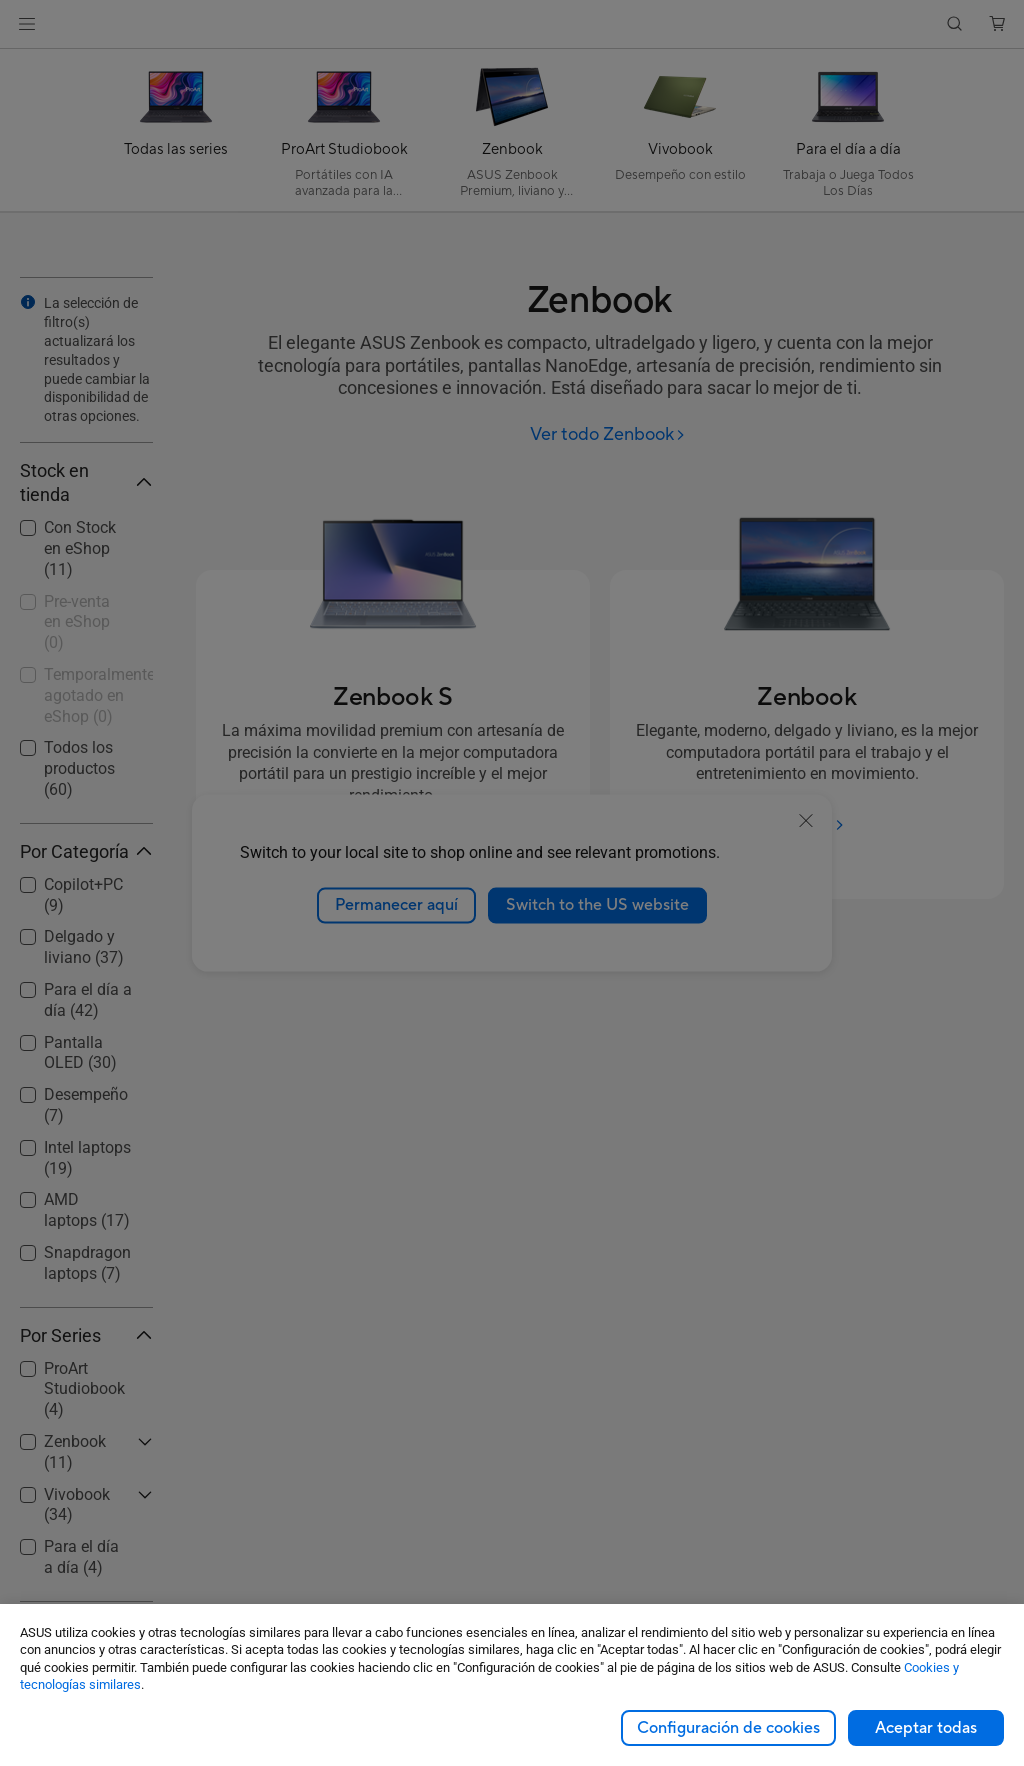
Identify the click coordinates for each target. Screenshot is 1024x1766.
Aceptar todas (926, 1728)
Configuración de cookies (728, 1728)
